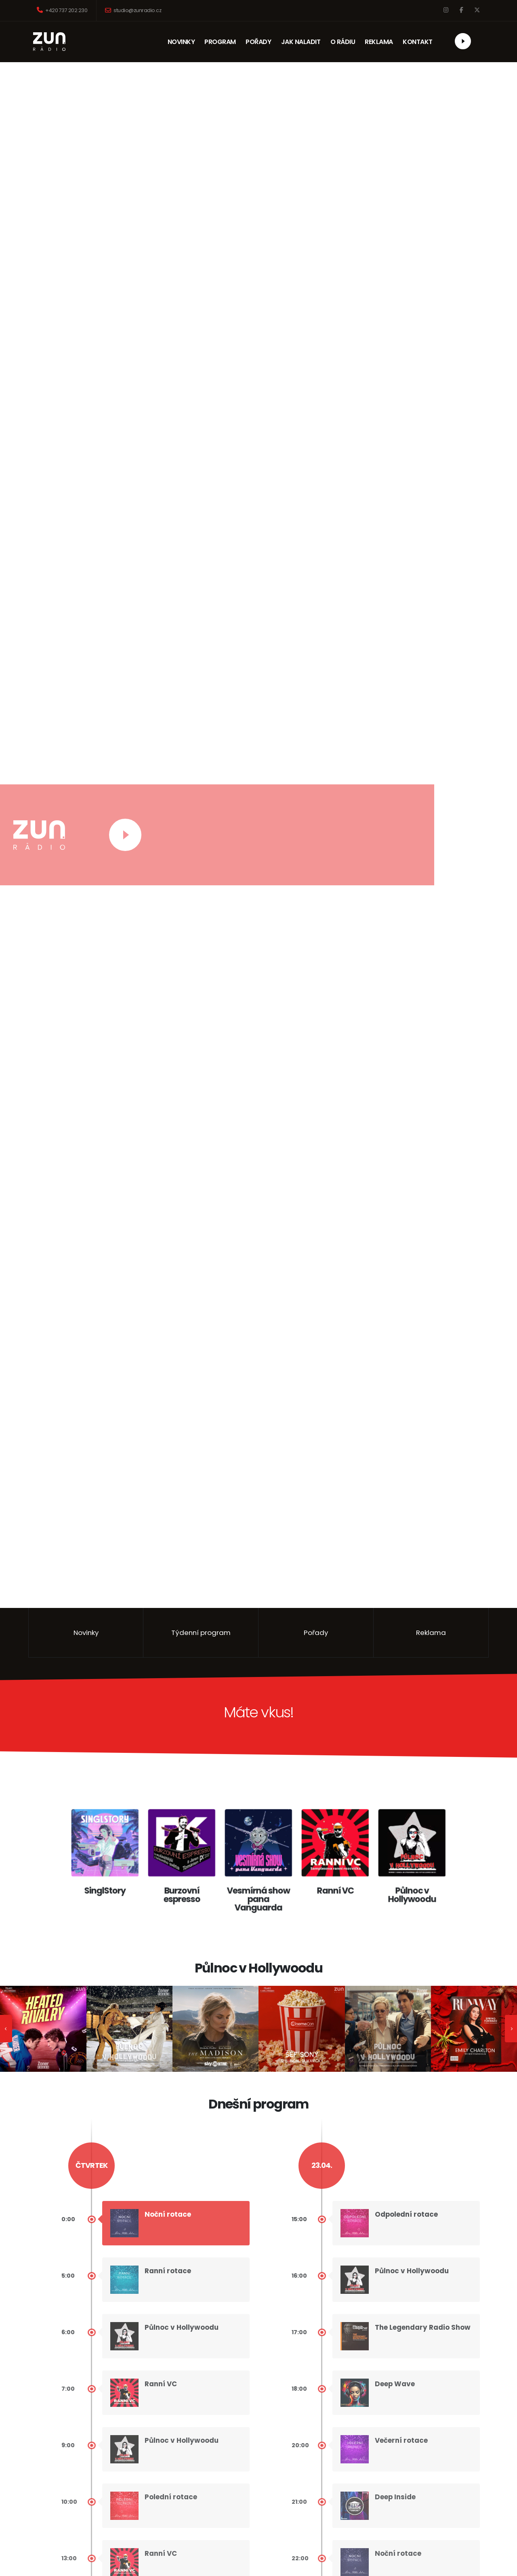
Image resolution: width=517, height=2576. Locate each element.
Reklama (431, 1632)
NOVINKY (181, 42)
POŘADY (259, 42)
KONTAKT (420, 42)
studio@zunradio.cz (133, 10)
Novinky (86, 1632)
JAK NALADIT (301, 42)
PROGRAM (220, 42)
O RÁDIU (342, 42)
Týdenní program (201, 1632)
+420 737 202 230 (62, 10)
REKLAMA (382, 42)
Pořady (316, 1632)
